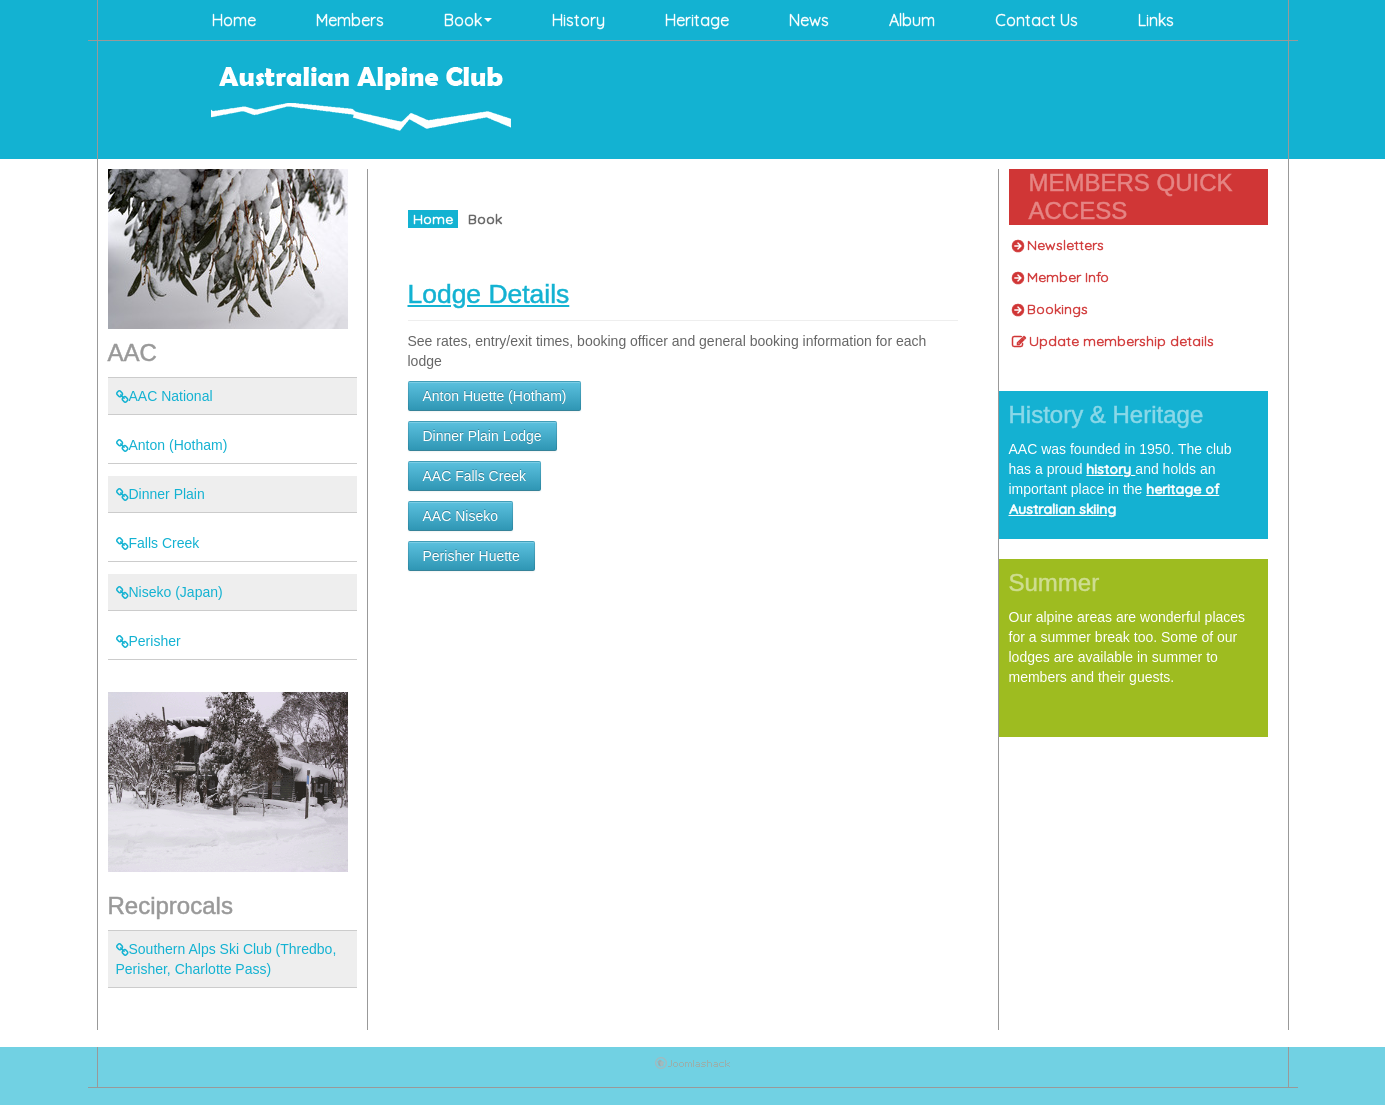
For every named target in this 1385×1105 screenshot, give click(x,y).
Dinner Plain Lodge (482, 436)
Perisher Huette (471, 556)
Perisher (148, 641)
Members (350, 20)
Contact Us (1036, 20)
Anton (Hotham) (172, 445)
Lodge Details (489, 294)
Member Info (1060, 277)
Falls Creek (158, 543)
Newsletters (1058, 245)
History (578, 20)
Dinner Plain (160, 494)
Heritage (697, 20)
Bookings (1050, 309)
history (1110, 469)
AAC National (164, 396)
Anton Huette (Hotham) (495, 396)
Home (234, 20)
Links (1156, 20)
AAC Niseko (460, 516)
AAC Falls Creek (474, 476)
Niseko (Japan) (169, 592)
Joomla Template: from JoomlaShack (692, 1067)
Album (912, 20)
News (809, 20)
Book (468, 20)
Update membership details (1113, 341)
